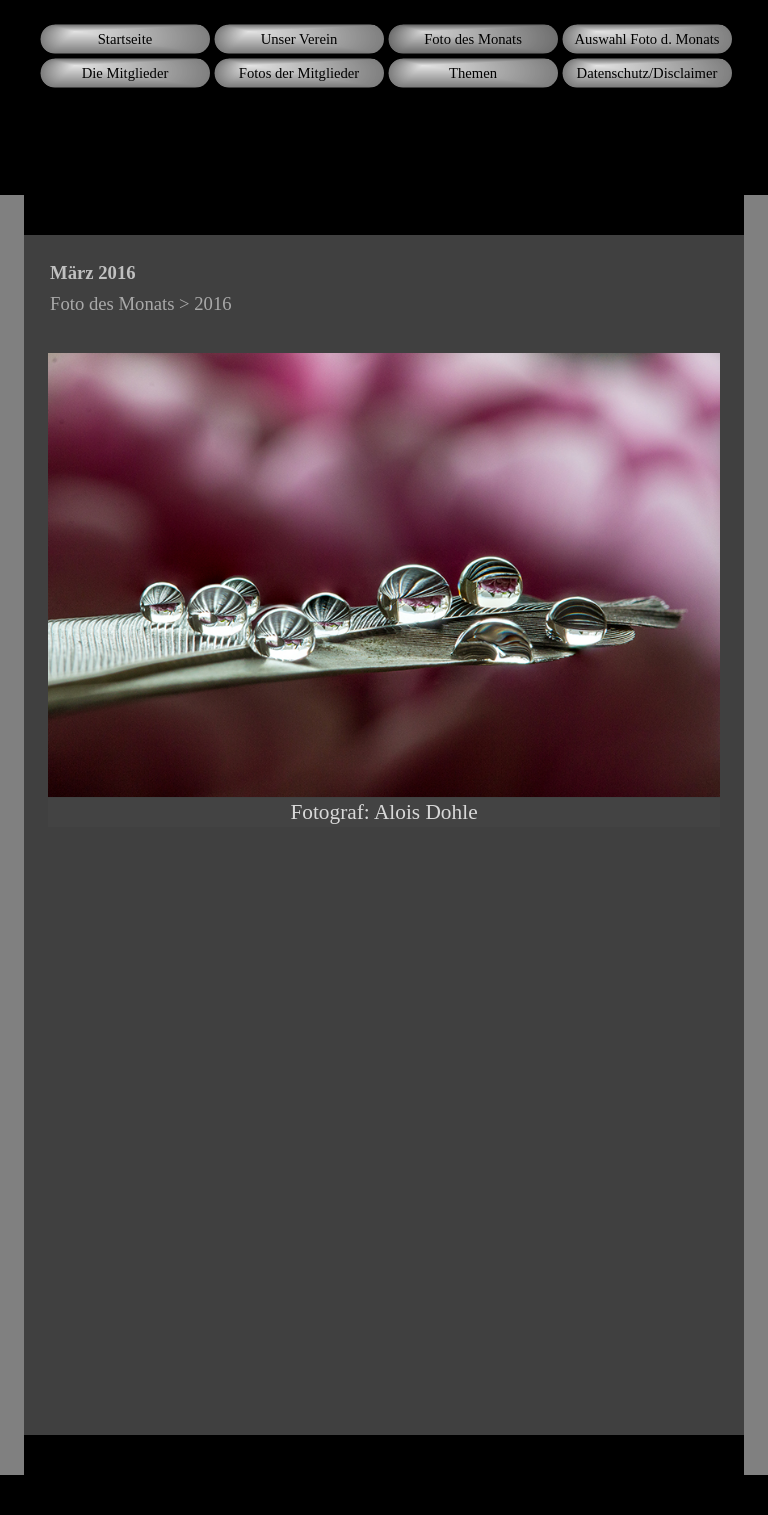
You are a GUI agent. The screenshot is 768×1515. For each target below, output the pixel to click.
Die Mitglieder (125, 73)
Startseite (125, 39)
